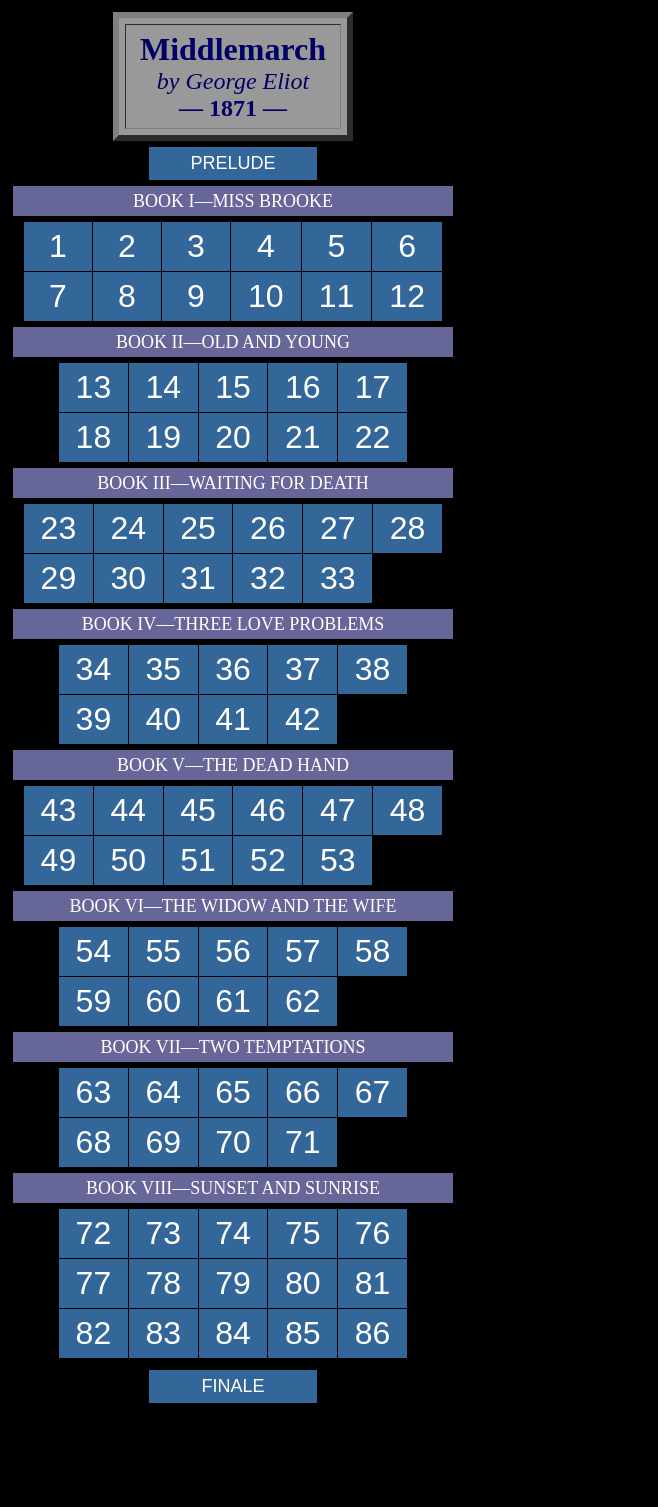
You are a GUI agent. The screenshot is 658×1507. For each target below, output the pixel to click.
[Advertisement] (558, 308)
